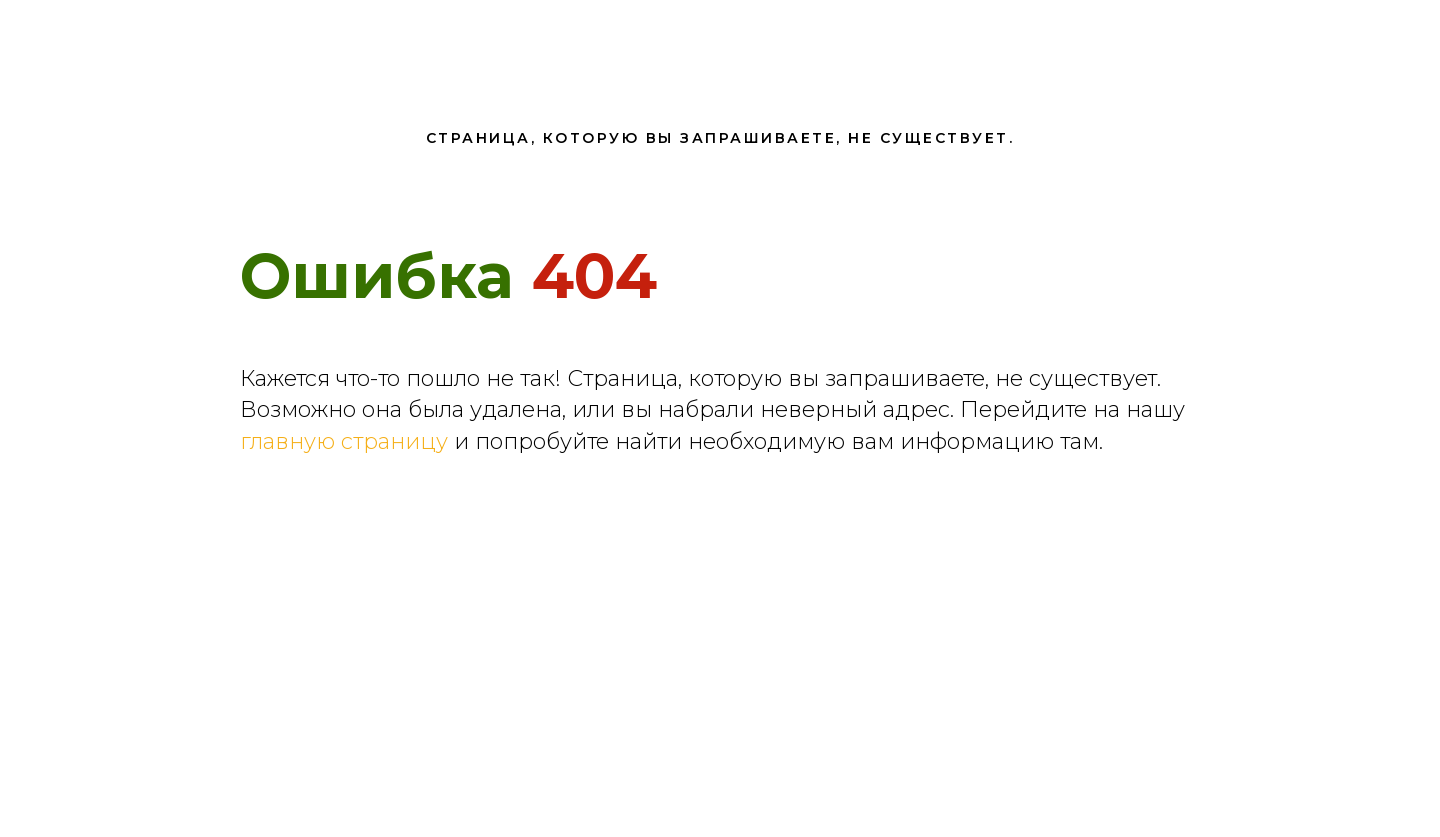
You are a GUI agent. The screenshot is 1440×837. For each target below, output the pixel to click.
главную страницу (344, 441)
